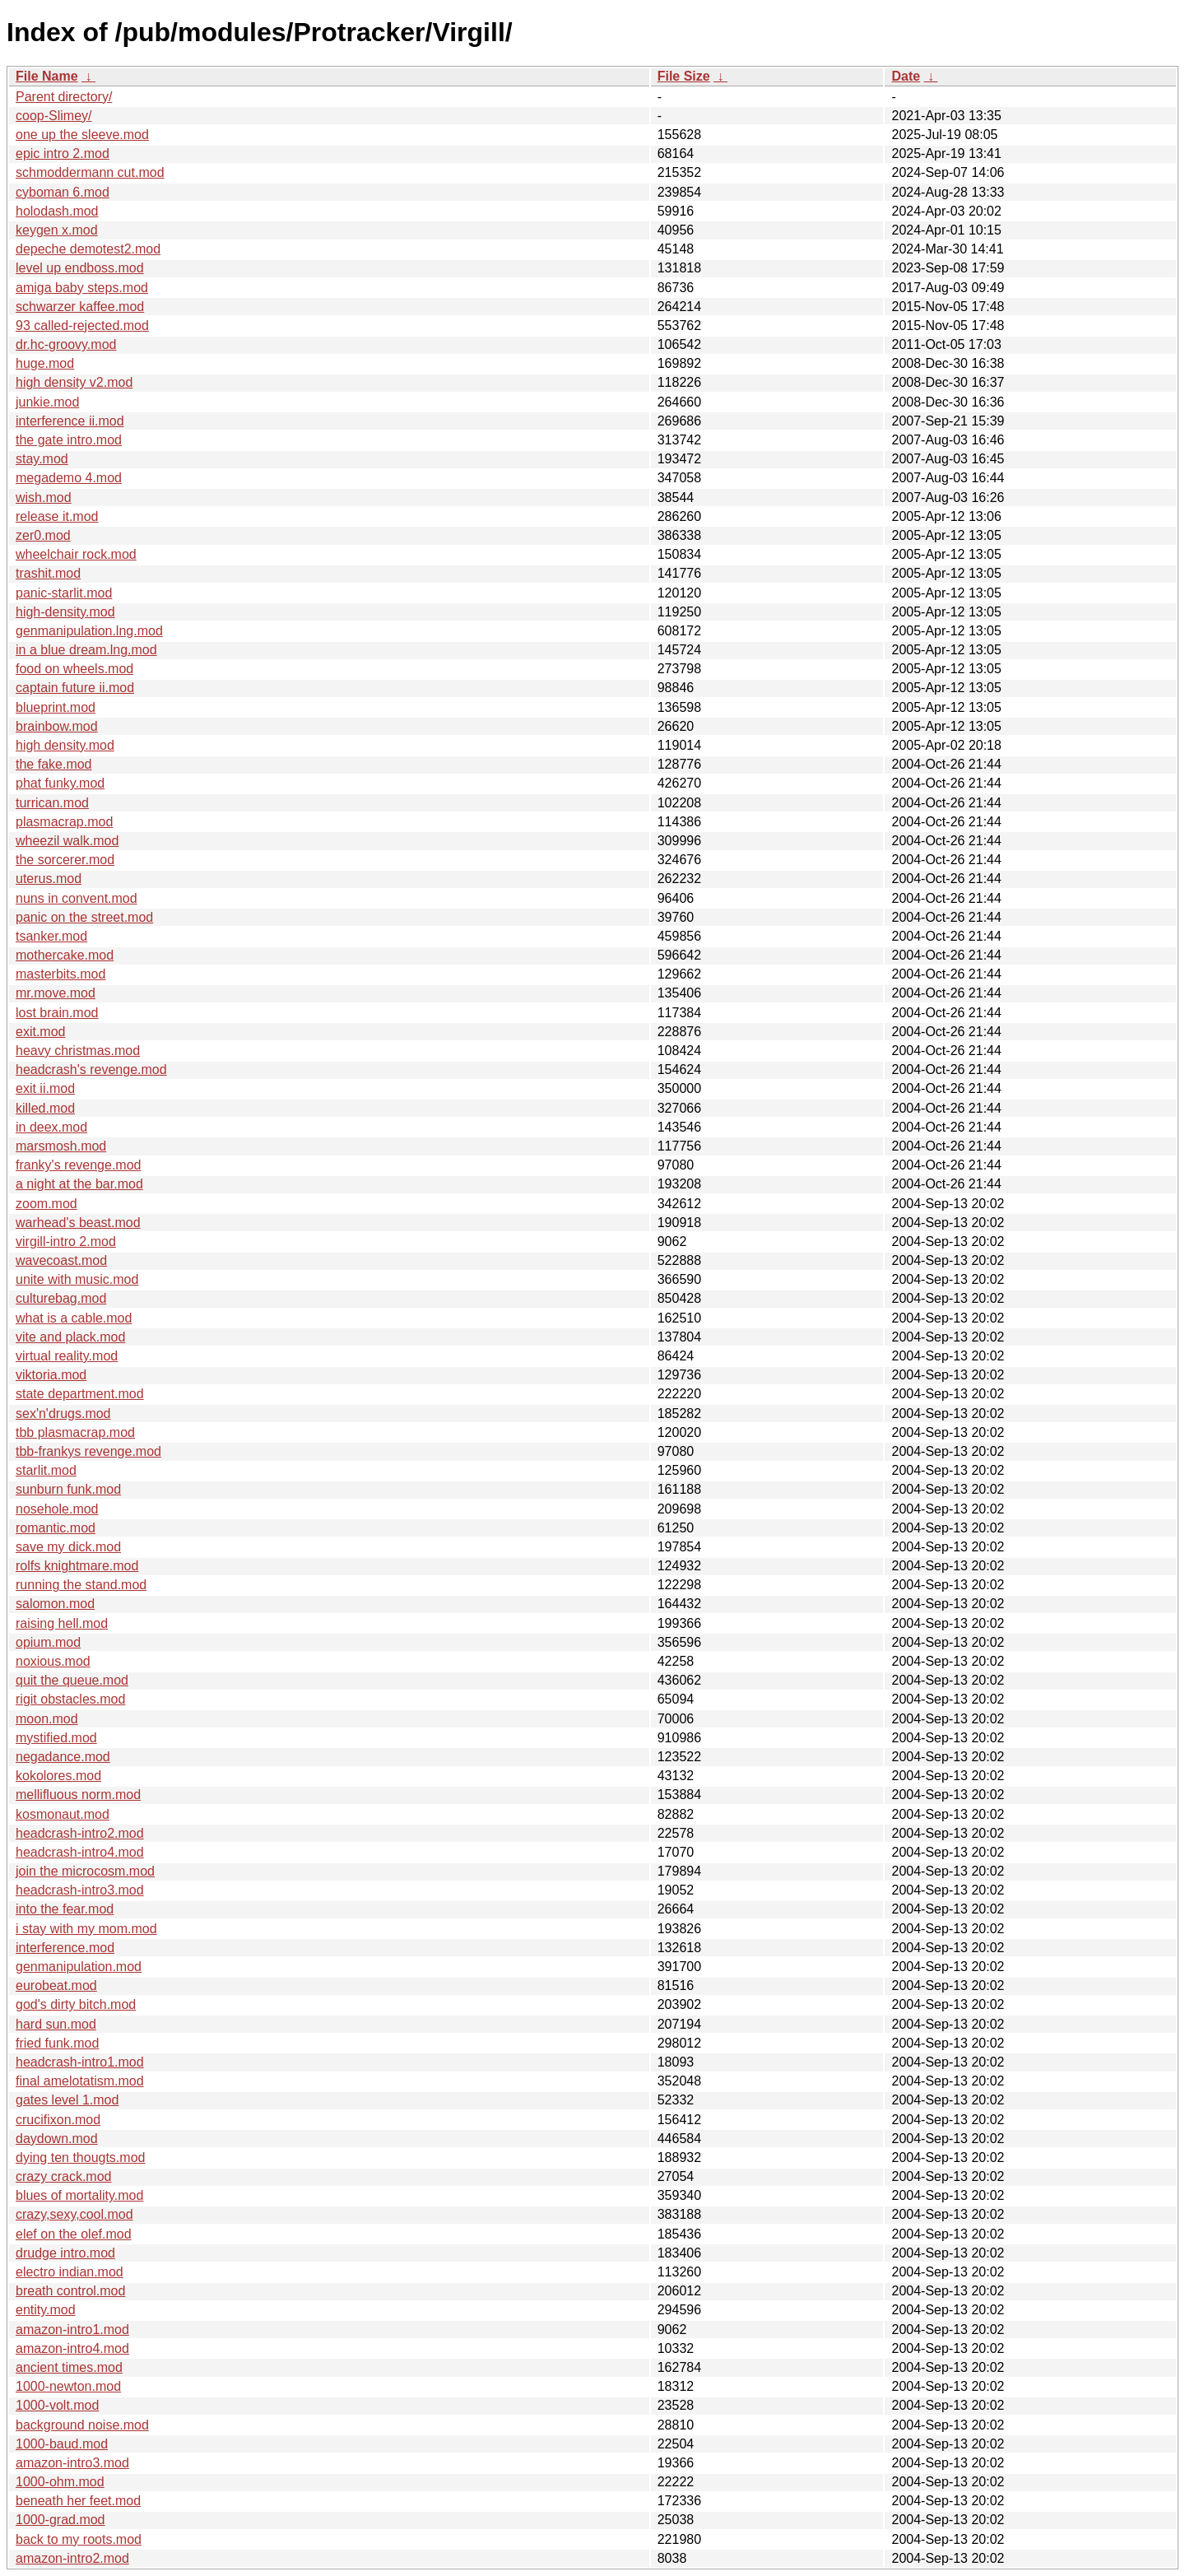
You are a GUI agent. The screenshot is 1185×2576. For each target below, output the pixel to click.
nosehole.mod (57, 1509)
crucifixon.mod (58, 2120)
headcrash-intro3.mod (80, 1890)
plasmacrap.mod (64, 822)
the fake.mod (54, 764)
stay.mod (42, 459)
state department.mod (80, 1394)
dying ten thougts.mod (80, 2157)
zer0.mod (43, 535)
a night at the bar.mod (79, 1184)
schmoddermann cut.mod (90, 172)
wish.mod (44, 498)
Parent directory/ (64, 97)
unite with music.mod (77, 1279)
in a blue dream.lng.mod (86, 650)
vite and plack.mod (70, 1337)
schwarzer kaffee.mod (80, 307)
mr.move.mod (55, 993)
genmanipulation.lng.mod (89, 631)
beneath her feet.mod (78, 2501)
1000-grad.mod (60, 2520)
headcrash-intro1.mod (80, 2062)
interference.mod (65, 1948)
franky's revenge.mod (78, 1165)
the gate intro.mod (69, 440)
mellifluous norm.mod (78, 1795)
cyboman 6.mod (62, 192)
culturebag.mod (61, 1298)
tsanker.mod (51, 936)
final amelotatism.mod (80, 2081)
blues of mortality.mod (79, 2195)
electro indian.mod (69, 2272)
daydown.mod (57, 2139)
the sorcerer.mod (65, 860)
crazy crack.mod (63, 2176)
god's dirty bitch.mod (76, 2004)
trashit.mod (48, 573)
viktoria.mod (51, 1375)
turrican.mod (52, 803)
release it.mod (57, 516)
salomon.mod (55, 1604)
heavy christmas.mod (78, 1051)
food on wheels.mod (74, 669)
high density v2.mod (74, 382)
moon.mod (47, 1719)
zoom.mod (46, 1204)
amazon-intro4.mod (72, 2348)
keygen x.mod (57, 230)
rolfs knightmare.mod (77, 1566)
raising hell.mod (62, 1623)
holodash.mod (57, 211)
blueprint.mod (55, 707)
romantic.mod (55, 1528)
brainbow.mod (57, 726)
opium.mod (48, 1642)
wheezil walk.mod (67, 841)
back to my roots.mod (79, 2539)
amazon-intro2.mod (72, 2558)
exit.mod (40, 1032)
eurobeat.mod (56, 1985)
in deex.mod (51, 1127)
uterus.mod (48, 879)
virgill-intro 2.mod (66, 1241)
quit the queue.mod (72, 1680)
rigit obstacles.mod (70, 1699)
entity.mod (46, 2310)
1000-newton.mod (68, 2386)
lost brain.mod (57, 1013)
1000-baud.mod (62, 2444)
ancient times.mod (69, 2367)
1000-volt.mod (57, 2405)
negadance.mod (63, 1757)
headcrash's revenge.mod (91, 1069)
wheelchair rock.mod (76, 554)
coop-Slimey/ (53, 116)
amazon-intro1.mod (72, 2330)
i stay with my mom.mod (86, 1929)
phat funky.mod (60, 783)
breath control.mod (70, 2291)
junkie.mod (47, 402)
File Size (684, 76)
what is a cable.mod (74, 1318)
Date (905, 76)
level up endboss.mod (80, 268)
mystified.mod (56, 1738)
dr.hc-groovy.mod (66, 344)
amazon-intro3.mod (72, 2463)
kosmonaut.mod (62, 1814)
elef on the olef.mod (74, 2234)
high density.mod (65, 745)
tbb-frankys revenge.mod (88, 1451)
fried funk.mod (57, 2043)
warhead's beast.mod (78, 1223)
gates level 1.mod (67, 2100)
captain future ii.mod (75, 688)
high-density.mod (65, 612)
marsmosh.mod (61, 1146)
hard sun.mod (56, 2024)
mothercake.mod (65, 955)
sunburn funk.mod (68, 1489)
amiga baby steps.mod (82, 288)
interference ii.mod (70, 421)
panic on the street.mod (84, 917)
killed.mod (45, 1108)
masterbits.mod (60, 974)
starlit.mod (46, 1470)
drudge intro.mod (65, 2253)
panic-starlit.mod (64, 593)
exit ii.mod (45, 1088)
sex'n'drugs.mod (63, 1414)
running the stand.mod (81, 1585)
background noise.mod (82, 2425)
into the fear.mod (65, 1909)
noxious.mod (53, 1661)
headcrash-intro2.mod (80, 1833)
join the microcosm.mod (85, 1871)
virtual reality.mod (67, 1356)
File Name (47, 76)
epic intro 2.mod (62, 153)
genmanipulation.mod (79, 1967)
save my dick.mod (68, 1547)
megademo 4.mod (69, 478)
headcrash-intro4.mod (80, 1852)
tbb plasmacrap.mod (75, 1432)
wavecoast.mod (61, 1260)
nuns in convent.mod (76, 898)
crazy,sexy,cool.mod (74, 2214)
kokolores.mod (58, 1776)
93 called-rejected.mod (82, 325)
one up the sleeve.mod (82, 135)
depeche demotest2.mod (88, 249)
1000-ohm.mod (60, 2482)
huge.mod (45, 363)
